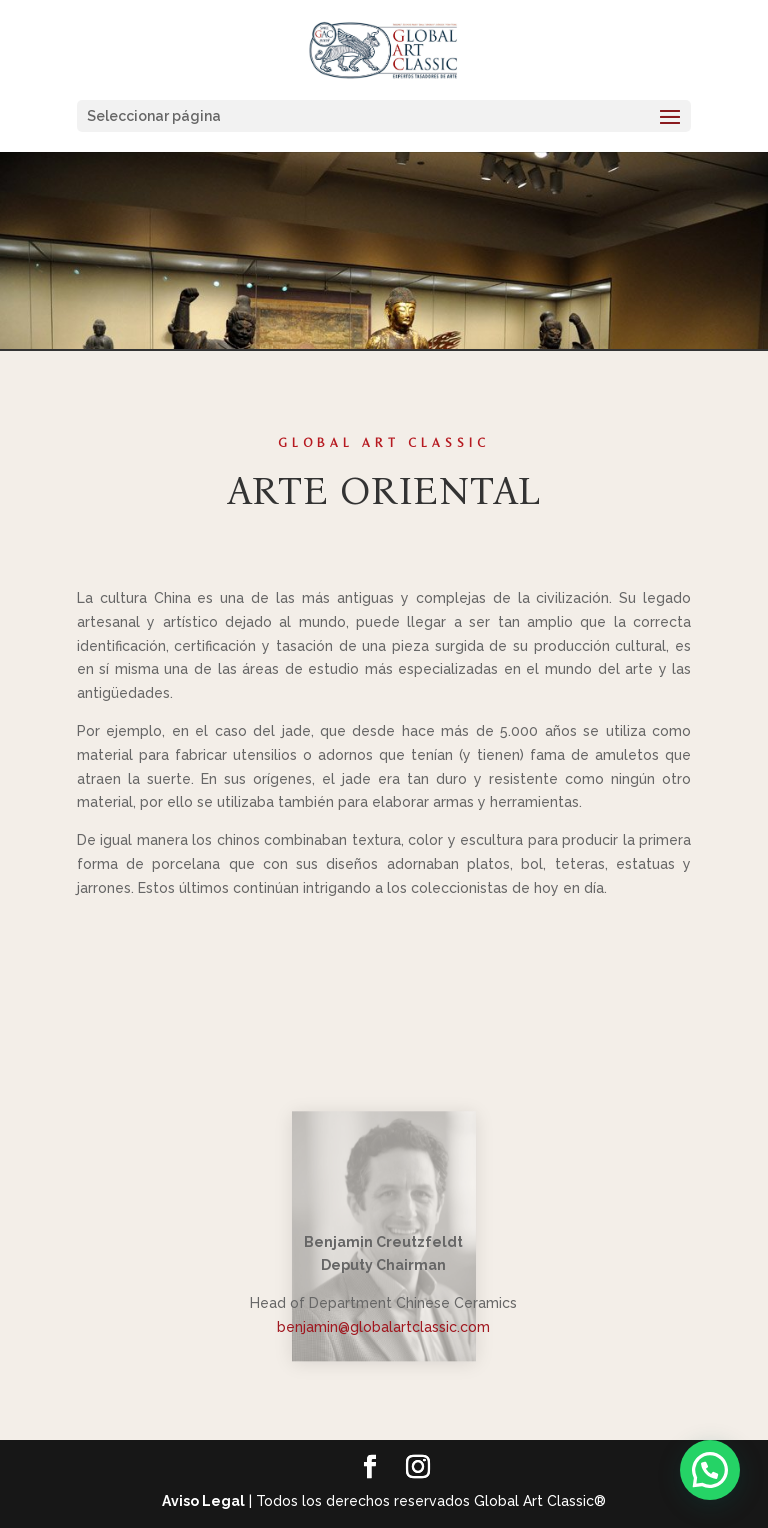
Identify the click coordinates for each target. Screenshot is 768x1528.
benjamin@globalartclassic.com (383, 1327)
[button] (710, 1470)
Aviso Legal (203, 1501)
